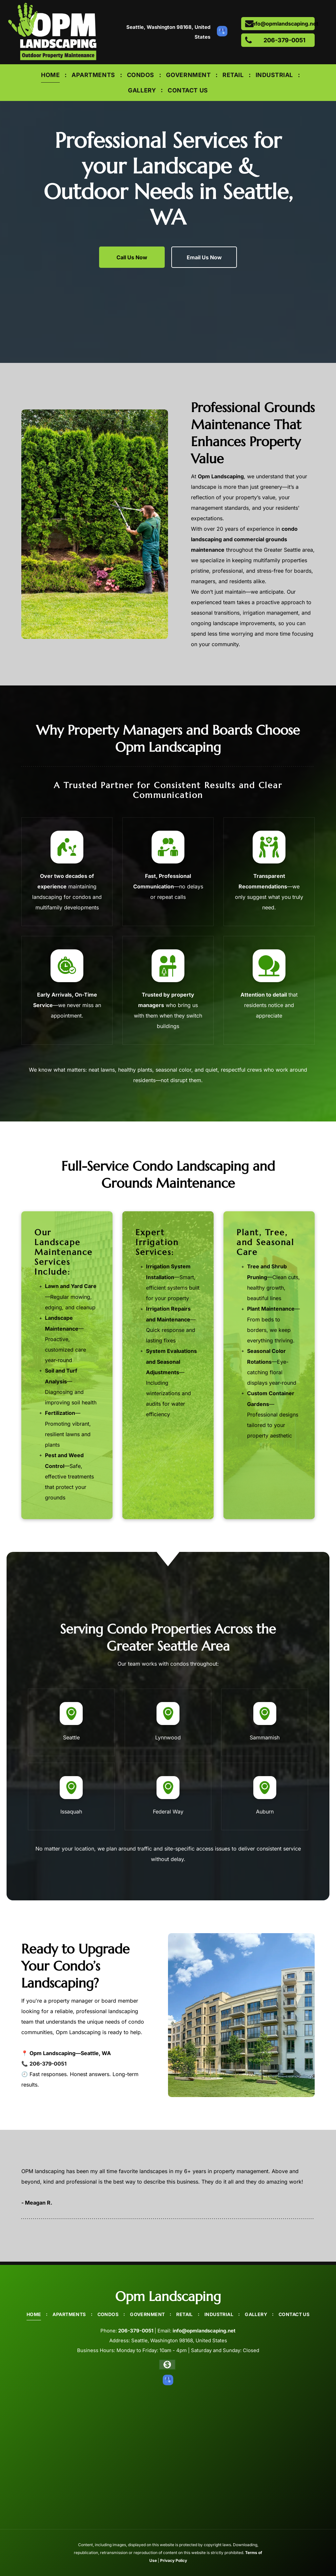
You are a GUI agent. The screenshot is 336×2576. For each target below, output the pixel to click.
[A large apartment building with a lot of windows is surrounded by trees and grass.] (241, 2015)
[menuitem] (51, 75)
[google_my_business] (222, 32)
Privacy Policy (173, 2560)
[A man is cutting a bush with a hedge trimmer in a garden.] (94, 524)
